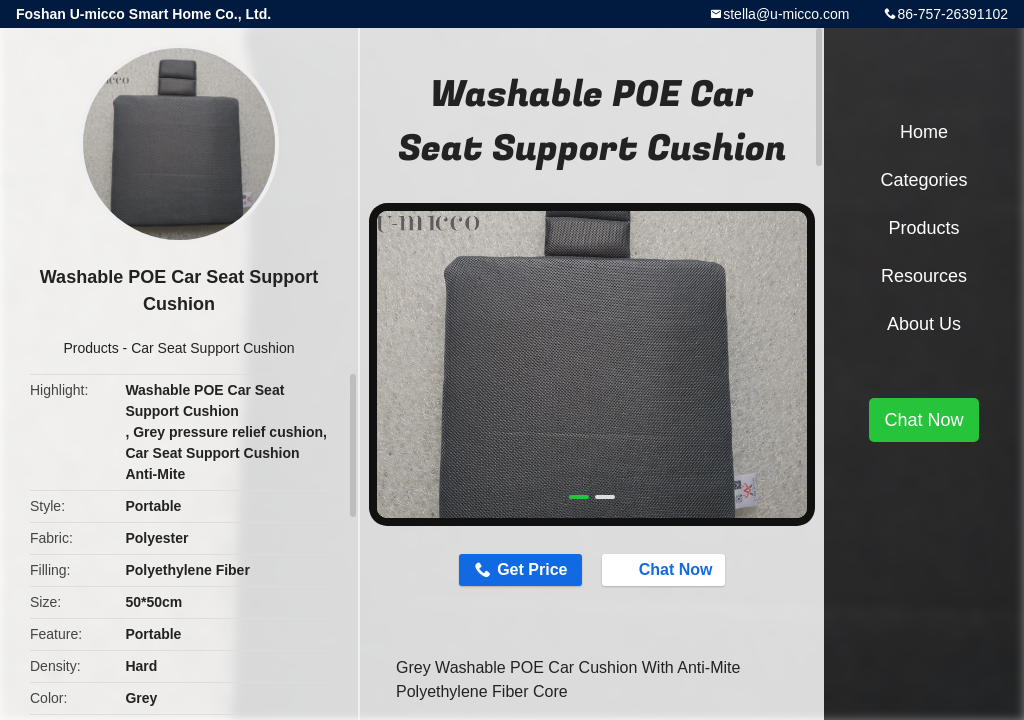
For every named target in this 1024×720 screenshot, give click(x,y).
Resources (924, 276)
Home (924, 132)
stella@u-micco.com (786, 14)
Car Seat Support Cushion (212, 348)
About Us (924, 324)
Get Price (532, 569)
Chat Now (666, 569)
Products (90, 348)
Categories (923, 180)
